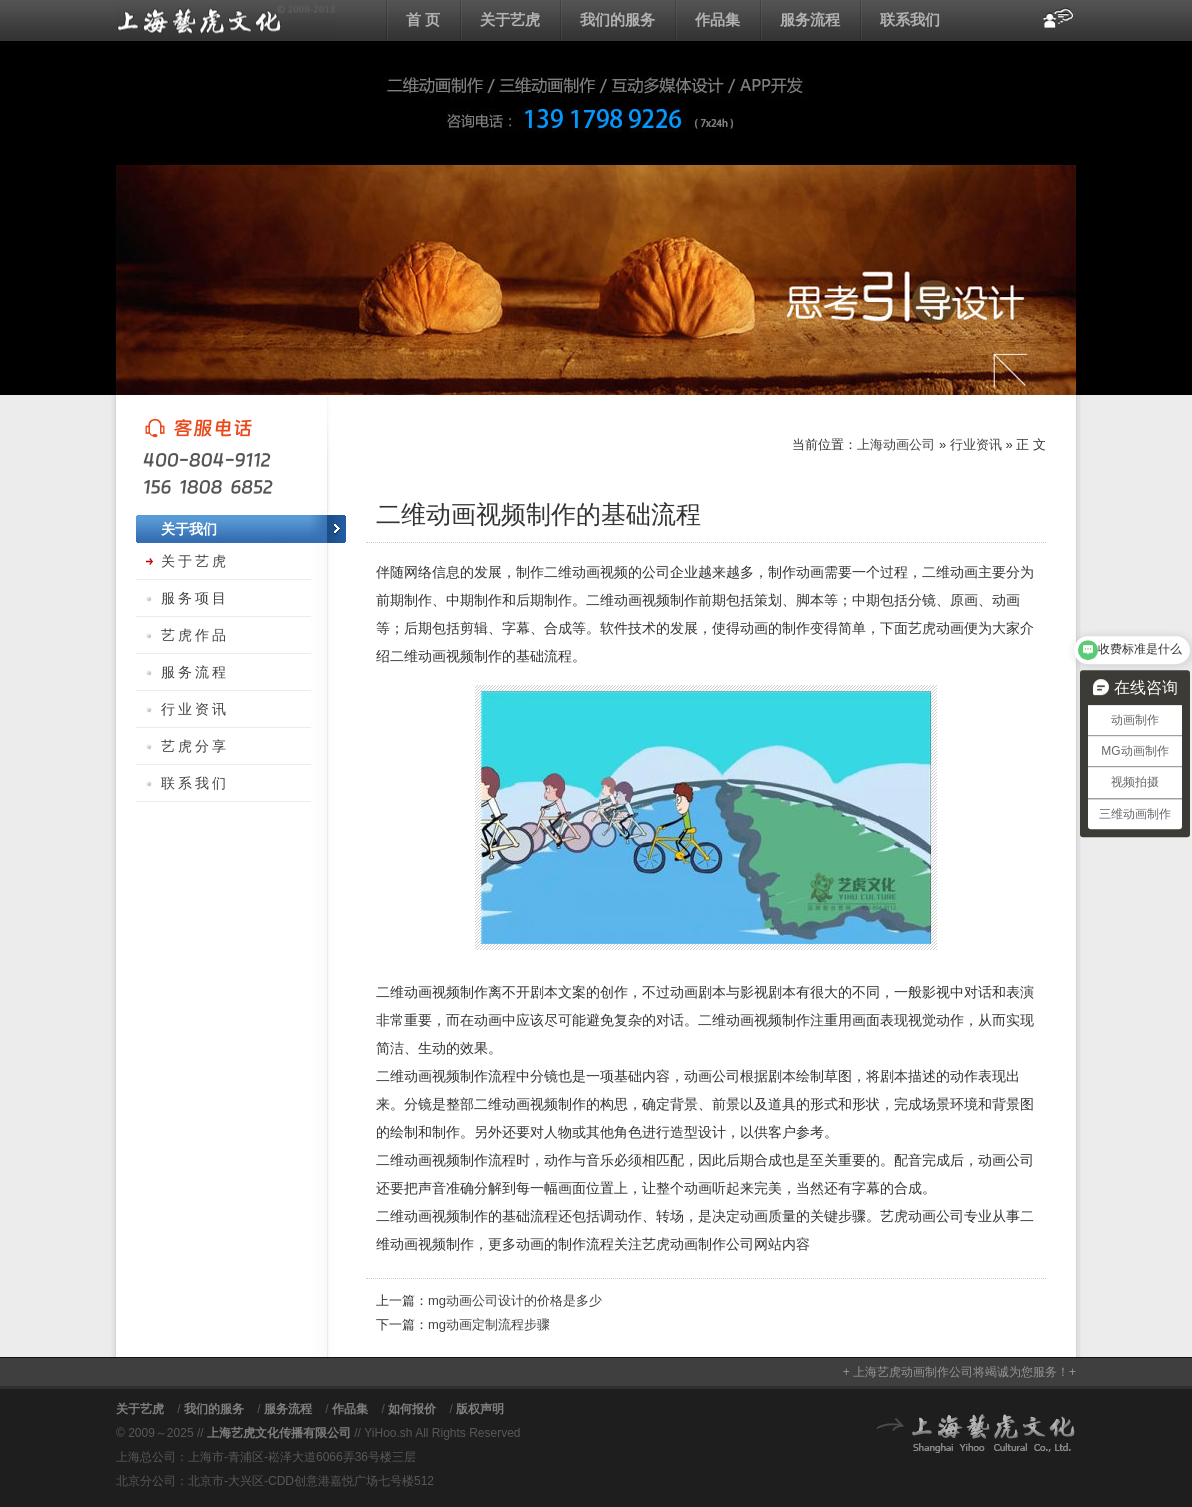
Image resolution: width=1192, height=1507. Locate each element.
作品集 (717, 19)
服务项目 (195, 598)
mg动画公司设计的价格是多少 (515, 1300)
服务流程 (810, 19)
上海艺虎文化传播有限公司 (279, 1433)
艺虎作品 (195, 635)
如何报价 (412, 1409)
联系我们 (910, 19)
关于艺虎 (510, 19)
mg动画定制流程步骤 (489, 1324)
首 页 (423, 19)
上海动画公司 (226, 20)
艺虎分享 (195, 746)
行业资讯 (976, 444)
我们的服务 (617, 19)
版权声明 (480, 1409)
